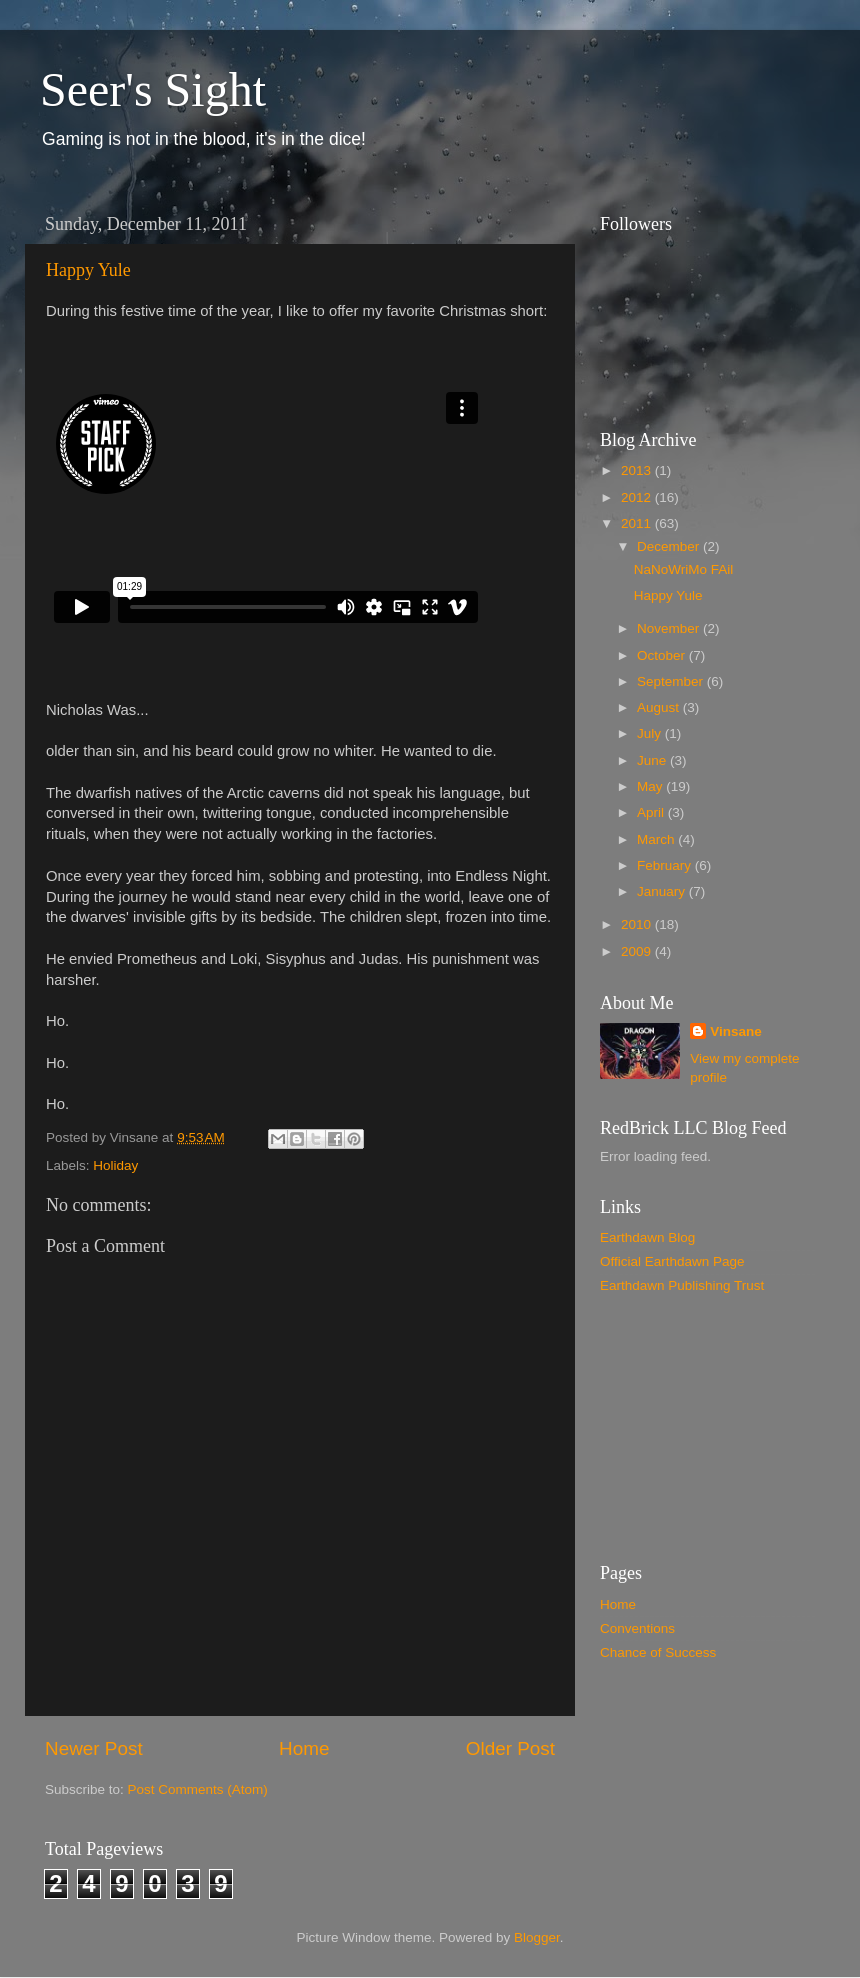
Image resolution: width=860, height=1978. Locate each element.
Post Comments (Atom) (198, 1789)
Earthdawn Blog (647, 1237)
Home (304, 1748)
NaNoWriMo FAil (684, 569)
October (663, 655)
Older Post (510, 1748)
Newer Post (94, 1748)
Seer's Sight (153, 89)
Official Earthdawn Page (672, 1261)
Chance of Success (658, 1652)
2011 (638, 523)
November (670, 628)
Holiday (115, 1165)
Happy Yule (88, 270)
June (653, 760)
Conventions (637, 1628)
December (670, 546)
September (672, 681)
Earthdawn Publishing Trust (682, 1285)
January (663, 891)
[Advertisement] (700, 1428)
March (657, 839)
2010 (638, 924)
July (651, 733)
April (652, 812)
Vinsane (736, 1031)
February (666, 865)
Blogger (537, 1937)
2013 (638, 470)
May (651, 786)
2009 (638, 951)
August (660, 707)
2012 (638, 497)
